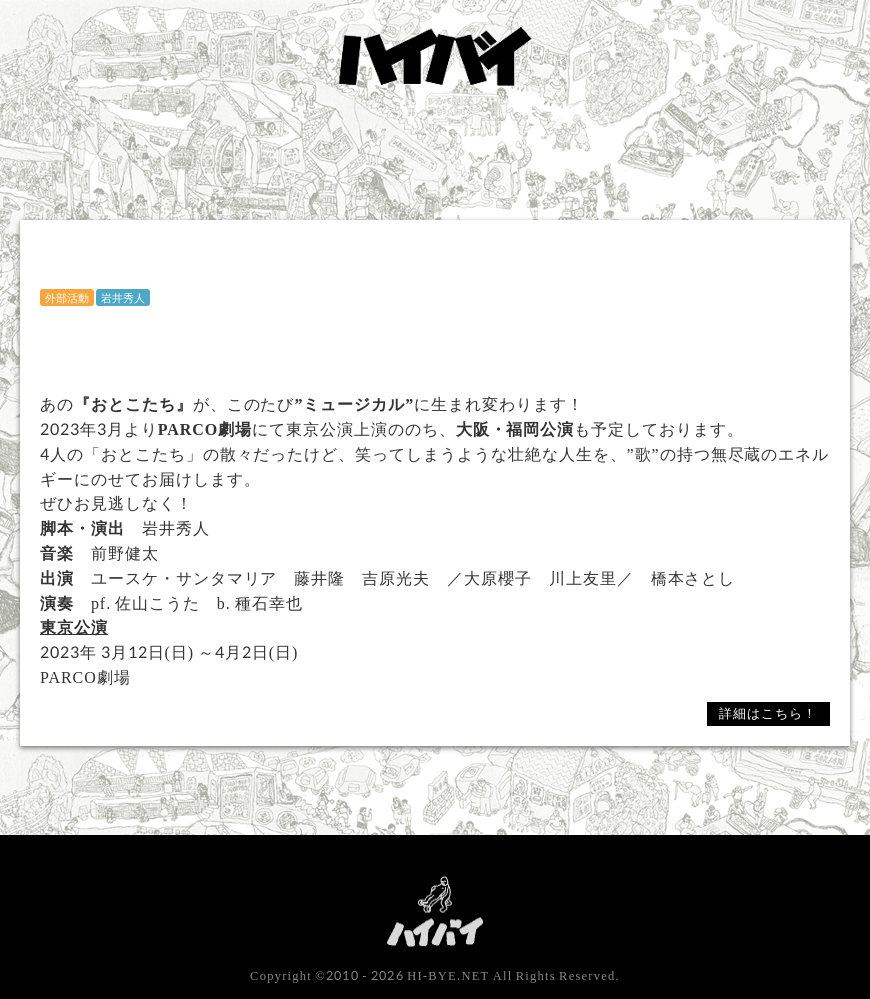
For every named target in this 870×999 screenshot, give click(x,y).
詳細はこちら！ (768, 713)
